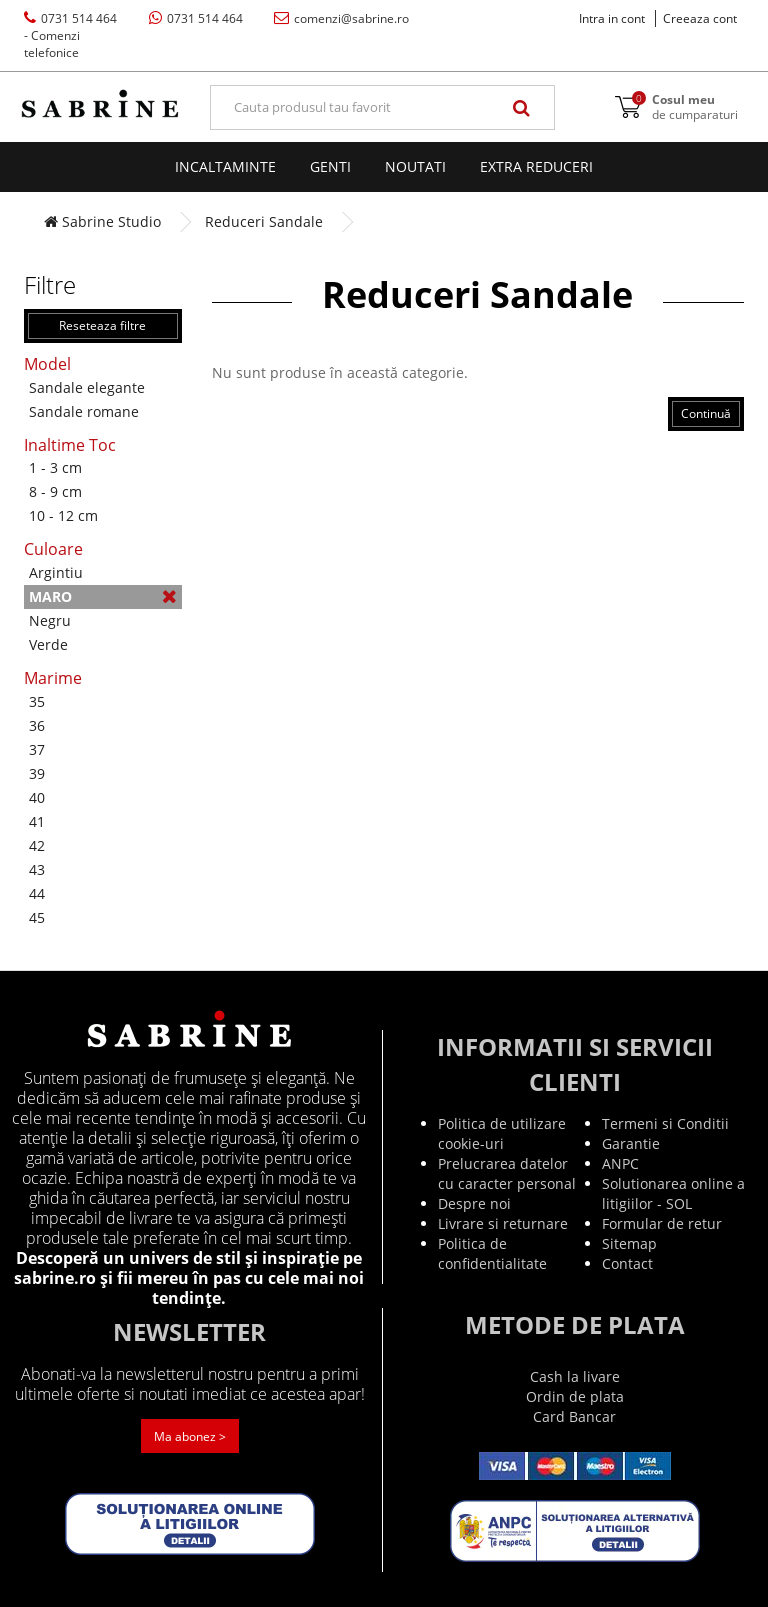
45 (37, 917)
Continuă (706, 413)
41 (37, 821)
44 (37, 893)
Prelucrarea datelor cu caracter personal (507, 1173)
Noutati (415, 166)
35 (37, 701)
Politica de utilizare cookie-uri (502, 1133)
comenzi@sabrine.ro (341, 18)
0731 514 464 (70, 35)
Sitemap (629, 1243)
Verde (48, 644)
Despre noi (474, 1203)
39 (37, 773)
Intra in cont (612, 18)
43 (37, 869)
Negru (50, 620)
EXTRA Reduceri (536, 166)
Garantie (631, 1143)
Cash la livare (575, 1376)
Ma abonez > (190, 1436)
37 (37, 749)
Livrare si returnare (503, 1223)
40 (37, 797)
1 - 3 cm (55, 467)
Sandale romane (84, 411)
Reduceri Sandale (264, 221)
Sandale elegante (87, 387)
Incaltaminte (225, 166)
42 (37, 845)
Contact (627, 1263)
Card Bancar (574, 1416)
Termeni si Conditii (665, 1123)
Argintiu (56, 572)
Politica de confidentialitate (492, 1253)
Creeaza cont (700, 18)
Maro (103, 596)
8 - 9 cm (55, 491)
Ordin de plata (575, 1396)
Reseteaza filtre (102, 325)
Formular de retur (662, 1223)
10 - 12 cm (63, 515)
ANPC (620, 1163)
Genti (330, 166)
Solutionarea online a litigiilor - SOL (673, 1193)
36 (37, 725)
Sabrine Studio (102, 221)
